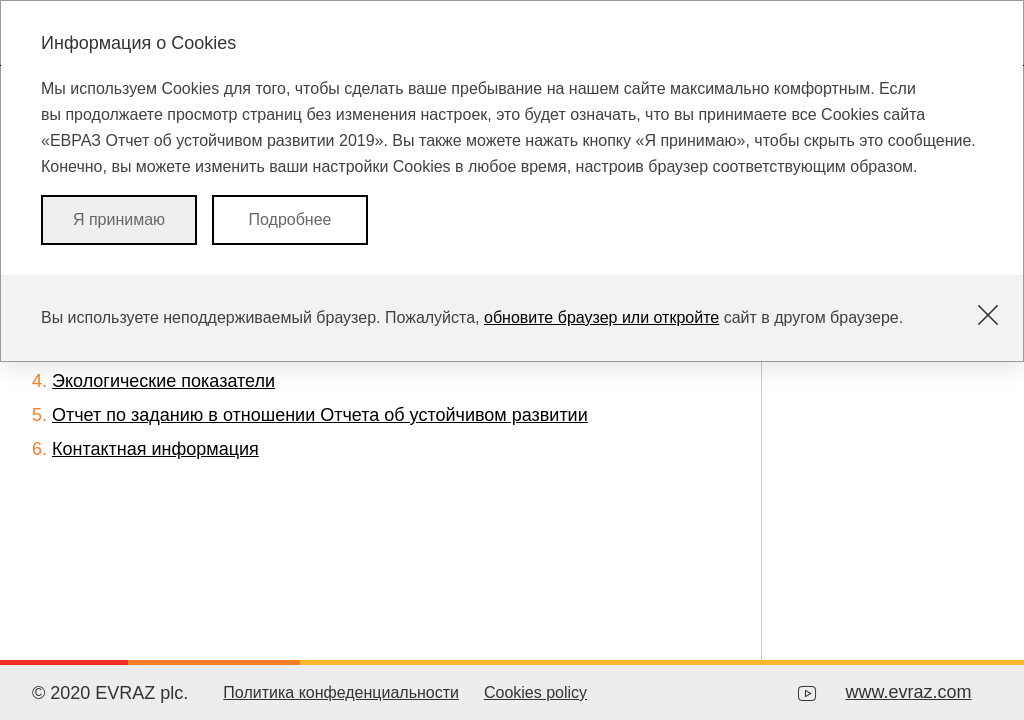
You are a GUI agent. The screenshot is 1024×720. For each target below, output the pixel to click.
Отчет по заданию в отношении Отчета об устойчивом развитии (320, 415)
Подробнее (290, 219)
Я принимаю (119, 219)
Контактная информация (155, 449)
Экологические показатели (163, 381)
